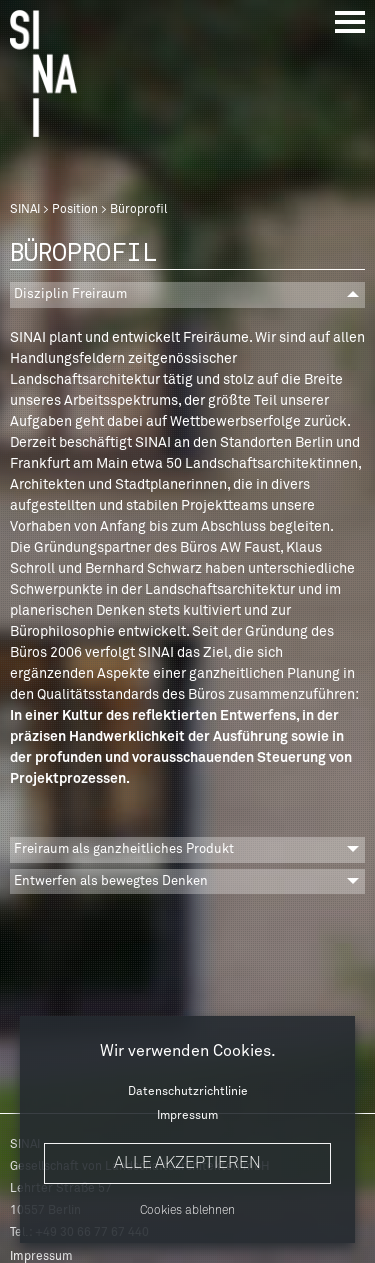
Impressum (187, 1116)
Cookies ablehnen (187, 1211)
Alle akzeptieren (187, 1163)
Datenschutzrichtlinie (188, 1092)
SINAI (25, 210)
